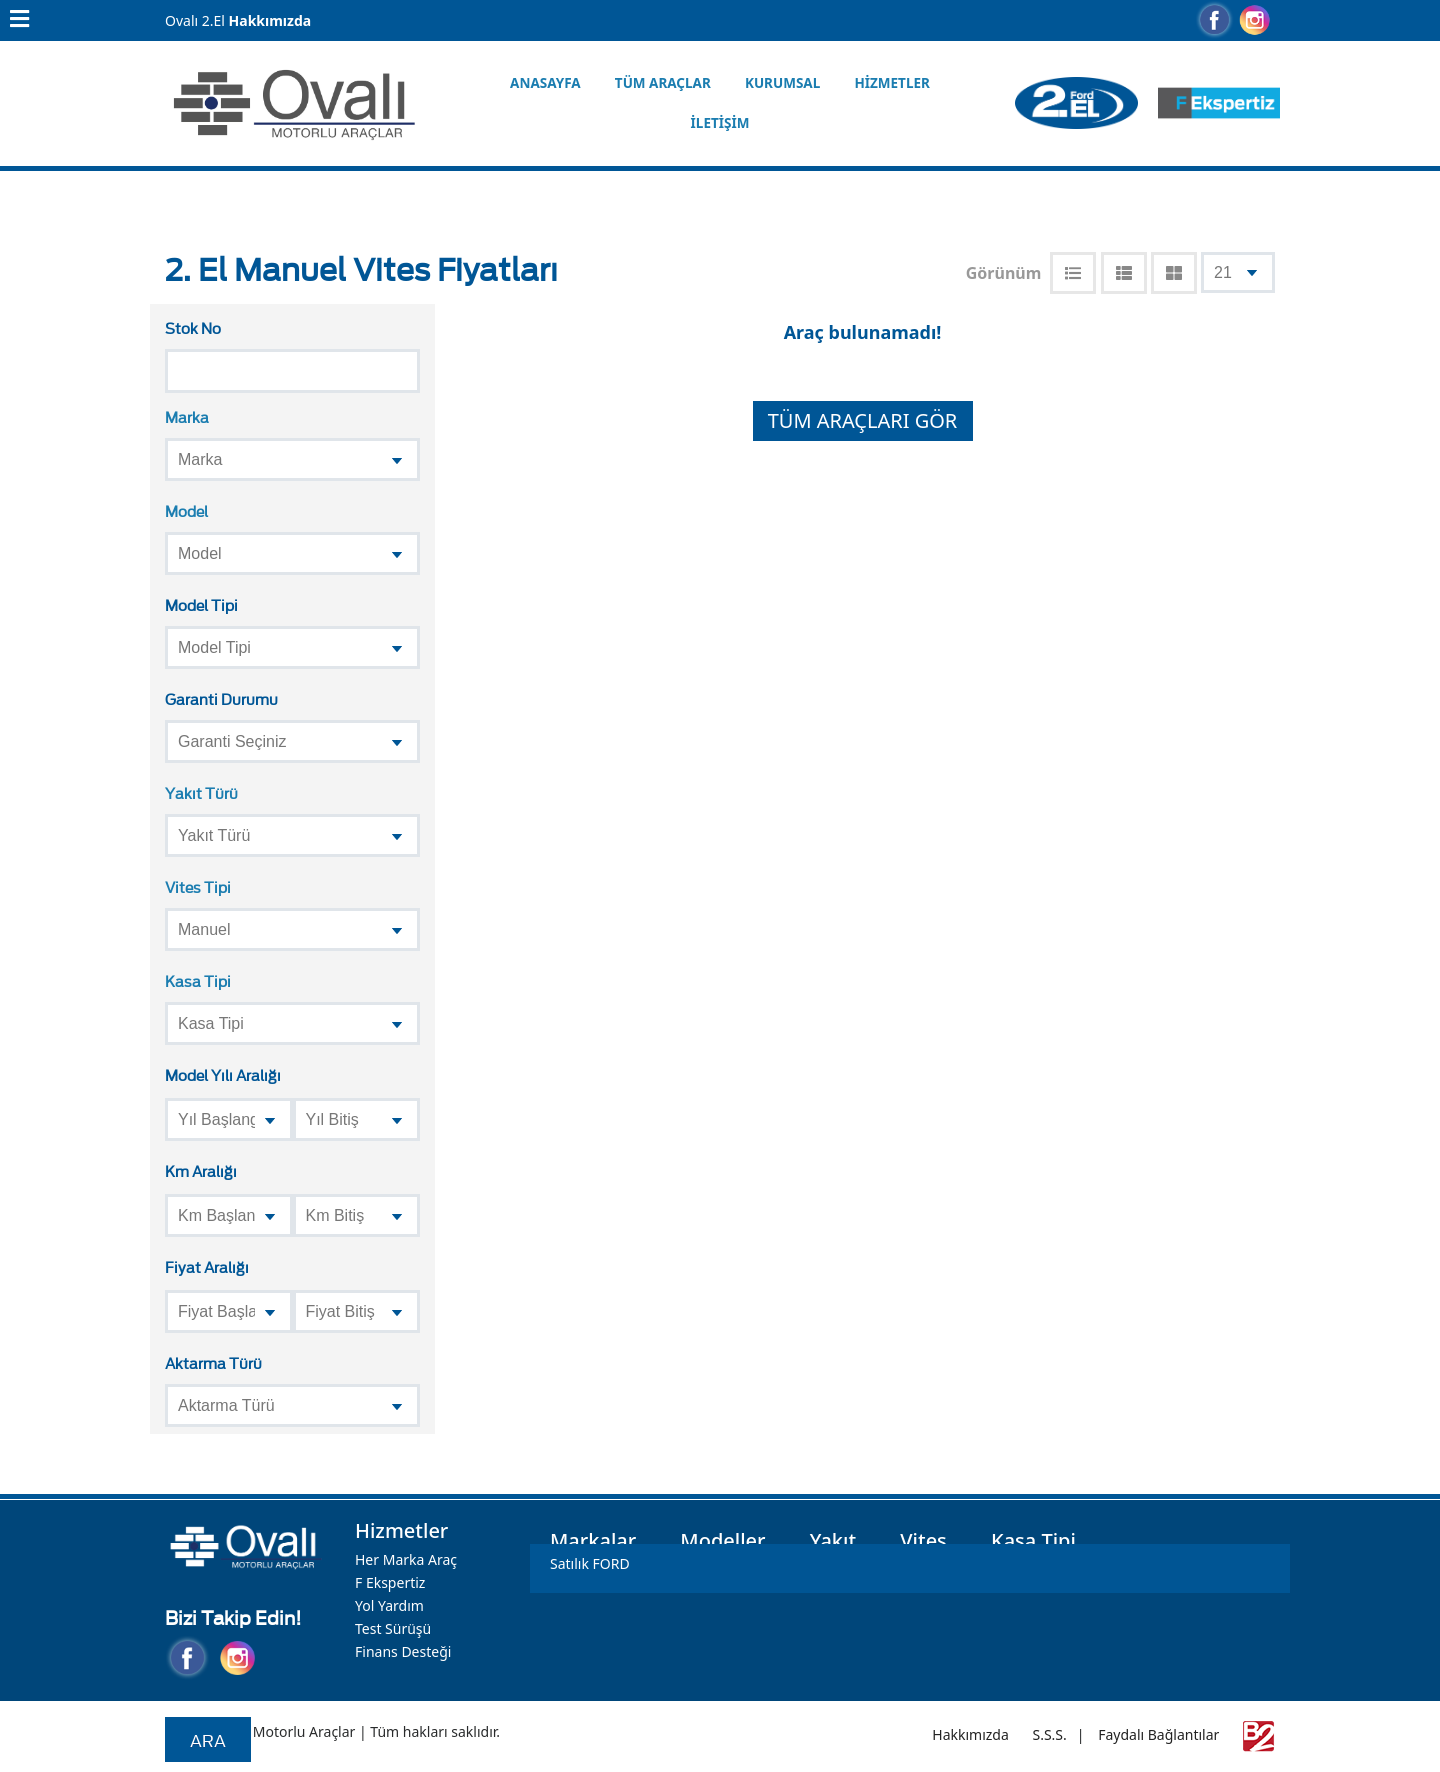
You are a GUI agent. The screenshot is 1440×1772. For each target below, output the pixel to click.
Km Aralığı (201, 1170)
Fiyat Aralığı (207, 1266)
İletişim (720, 123)
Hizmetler (891, 83)
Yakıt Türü (201, 792)
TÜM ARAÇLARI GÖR (863, 420)
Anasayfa (545, 83)
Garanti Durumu (221, 698)
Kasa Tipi (198, 980)
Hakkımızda (270, 20)
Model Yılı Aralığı (223, 1074)
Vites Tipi (198, 886)
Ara (208, 1739)
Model (186, 510)
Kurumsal (782, 83)
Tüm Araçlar (663, 83)
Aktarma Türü (213, 1362)
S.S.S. (1049, 1734)
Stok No (193, 327)
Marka (187, 416)
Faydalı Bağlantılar (1158, 1734)
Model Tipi (201, 604)
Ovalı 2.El (195, 20)
